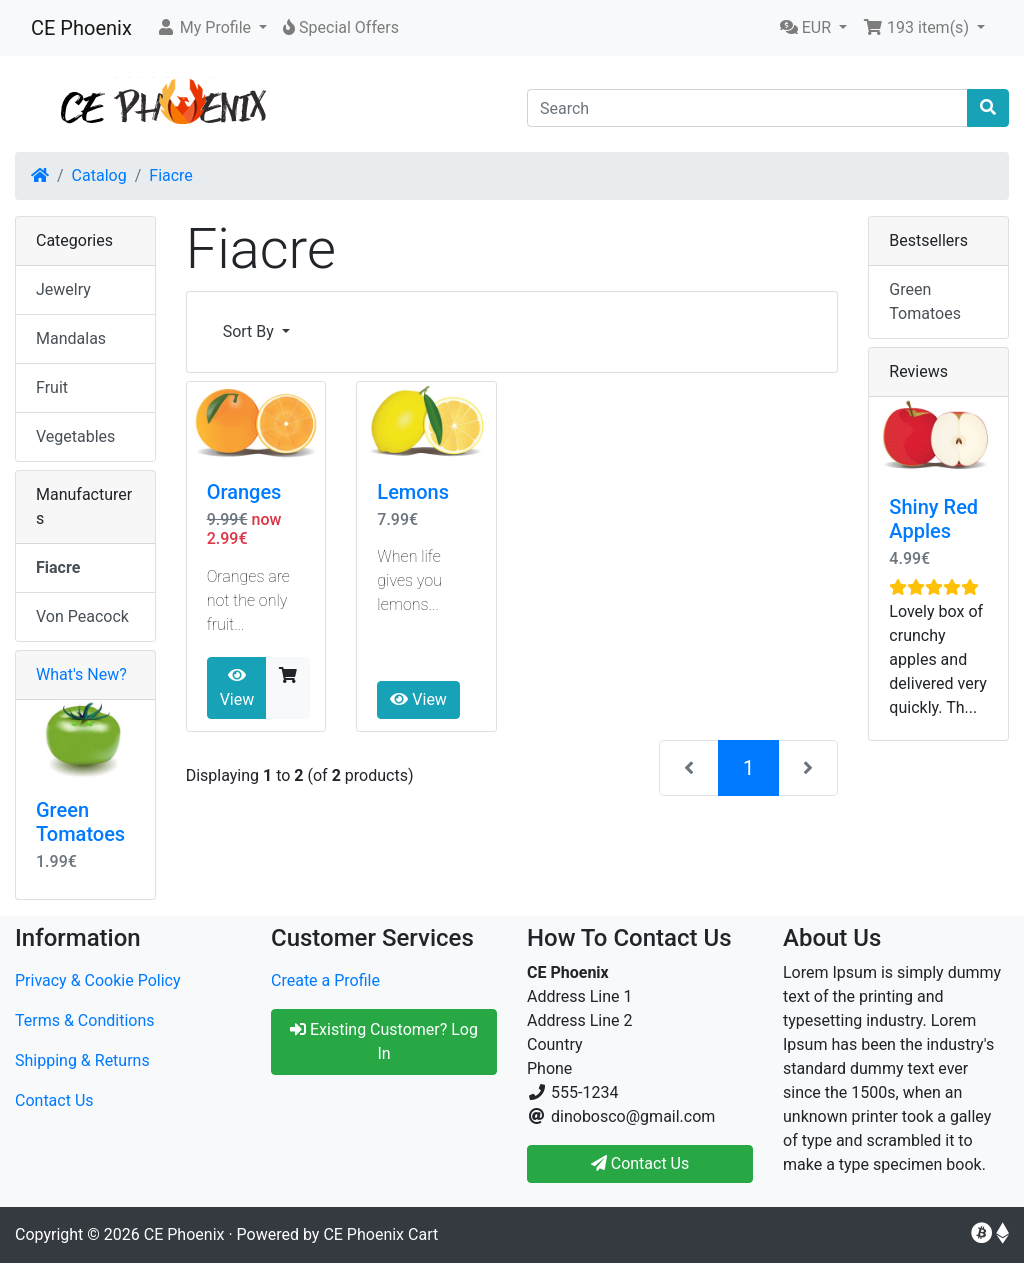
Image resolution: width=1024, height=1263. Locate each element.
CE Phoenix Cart (380, 1234)
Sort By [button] (250, 331)
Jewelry (63, 289)
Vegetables (75, 436)
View (237, 688)
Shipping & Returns (82, 1060)
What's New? (81, 674)
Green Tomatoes (80, 822)
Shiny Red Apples (933, 519)
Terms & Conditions (85, 1020)
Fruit (52, 387)
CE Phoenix (81, 28)
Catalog (99, 175)
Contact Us (54, 1100)
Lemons (413, 492)
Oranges (244, 492)
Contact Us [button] (640, 1163)
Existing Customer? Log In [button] (384, 1041)
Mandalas (71, 338)
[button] (211, 28)
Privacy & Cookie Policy (98, 980)
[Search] (747, 108)
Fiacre (171, 175)
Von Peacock (82, 616)
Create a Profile (325, 980)
